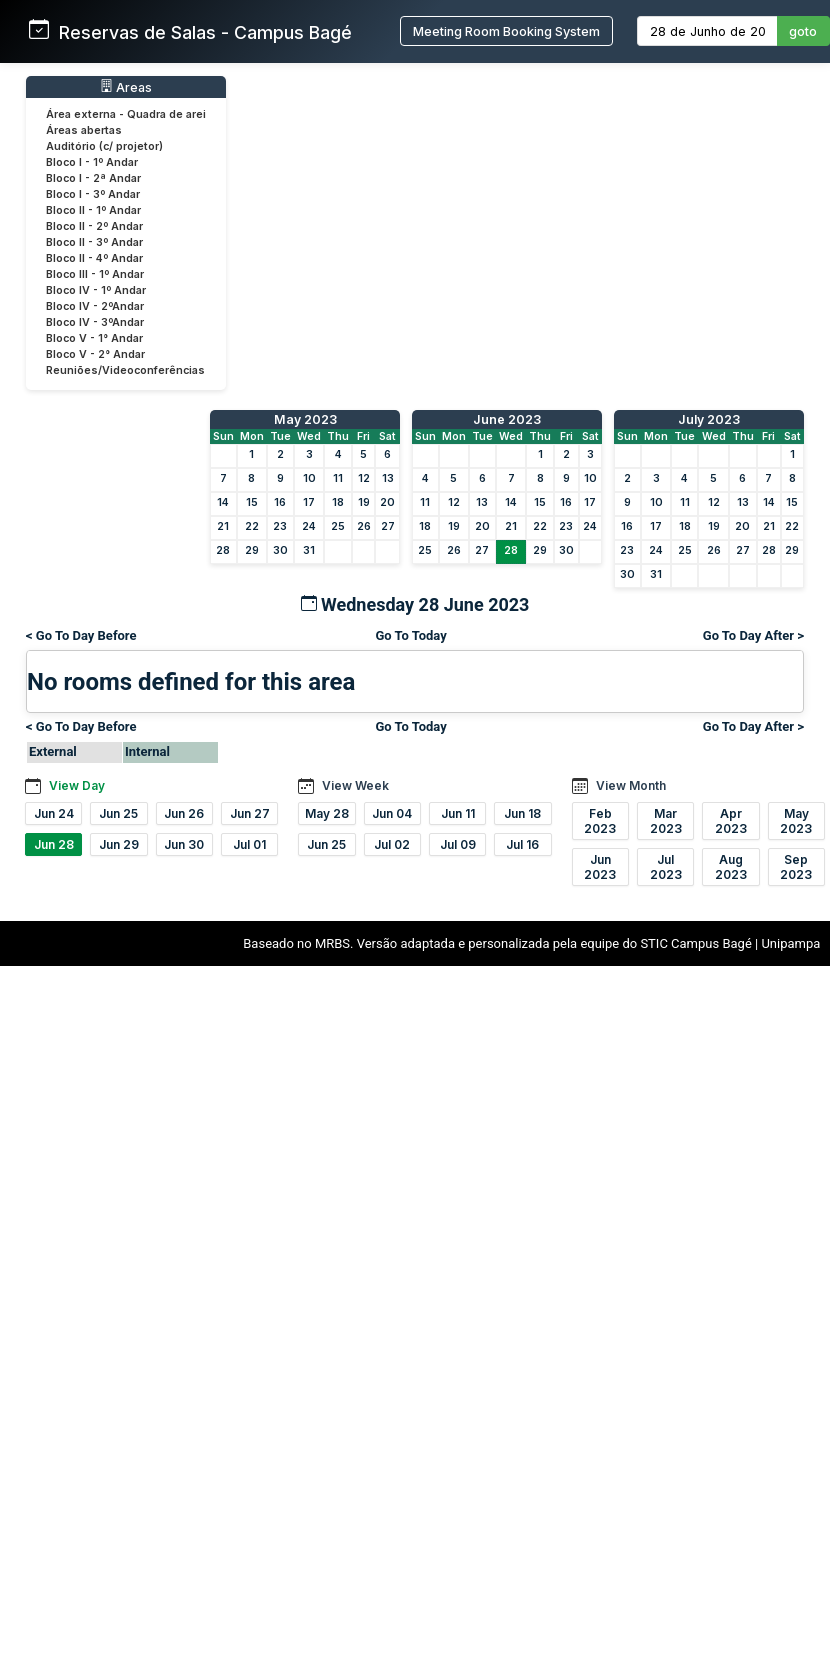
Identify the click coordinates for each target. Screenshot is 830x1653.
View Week (355, 785)
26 (364, 526)
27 (388, 526)
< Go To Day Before (81, 635)
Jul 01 (249, 844)
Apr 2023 (731, 821)
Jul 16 (522, 844)
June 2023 (507, 419)
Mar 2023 (666, 821)
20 (387, 502)
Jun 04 (392, 813)
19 (364, 502)
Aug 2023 (731, 867)
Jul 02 (392, 844)
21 (223, 526)
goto (803, 31)
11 (338, 478)
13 (388, 478)
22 (252, 526)
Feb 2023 (600, 821)
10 (309, 478)
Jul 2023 (666, 867)
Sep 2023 (796, 867)
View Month (631, 785)
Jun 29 (119, 844)
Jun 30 (184, 844)
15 (252, 502)
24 (309, 526)
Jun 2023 (600, 867)
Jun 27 (250, 813)
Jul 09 (458, 844)
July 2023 (709, 419)
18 (338, 502)
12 (364, 478)
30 (280, 550)
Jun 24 (54, 813)
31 (309, 550)
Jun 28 (54, 844)
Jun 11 (458, 813)
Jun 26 (184, 813)
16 (280, 502)
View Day (77, 785)
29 (252, 550)
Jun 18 (522, 813)
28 (223, 550)
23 (280, 526)
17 (309, 502)
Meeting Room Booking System (506, 31)
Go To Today (410, 635)
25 (338, 526)
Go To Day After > (753, 635)
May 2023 (305, 419)
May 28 (327, 813)
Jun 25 (118, 813)
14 (223, 502)
